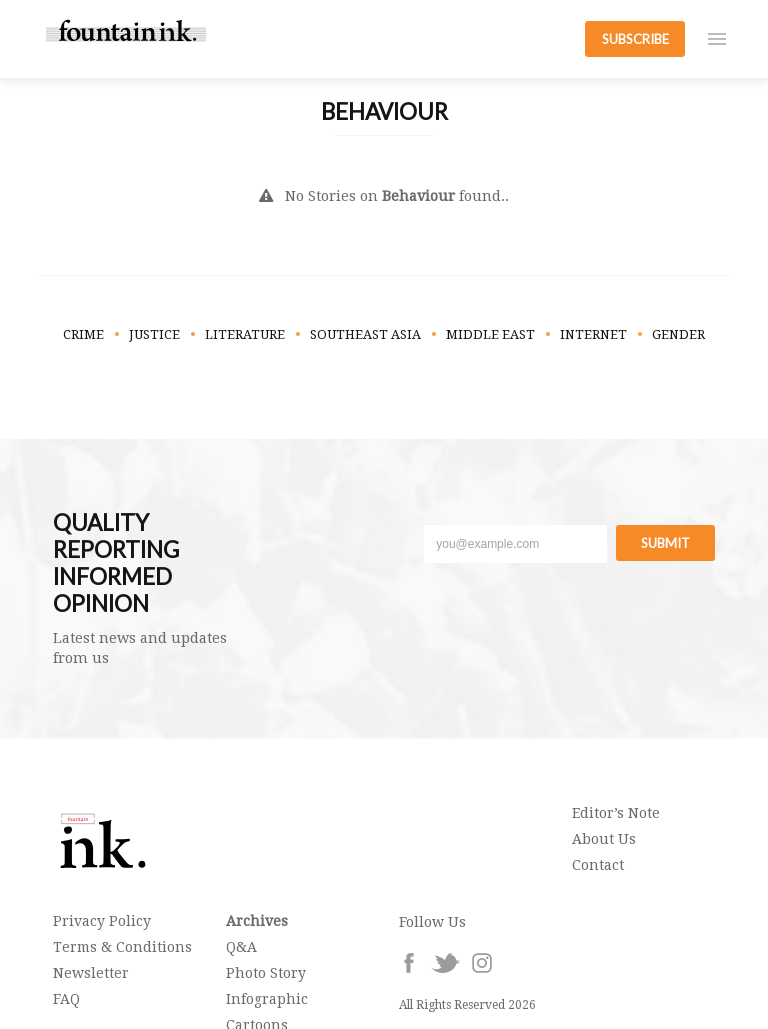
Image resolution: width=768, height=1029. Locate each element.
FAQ (66, 999)
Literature (245, 334)
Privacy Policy (102, 921)
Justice (154, 334)
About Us (604, 839)
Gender (678, 334)
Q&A (241, 947)
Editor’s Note (616, 813)
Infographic (267, 999)
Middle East (490, 334)
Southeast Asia (365, 334)
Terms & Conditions (122, 947)
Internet (593, 334)
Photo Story (266, 973)
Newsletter (91, 973)
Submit (665, 543)
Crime (83, 334)
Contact (598, 865)
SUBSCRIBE (635, 39)
